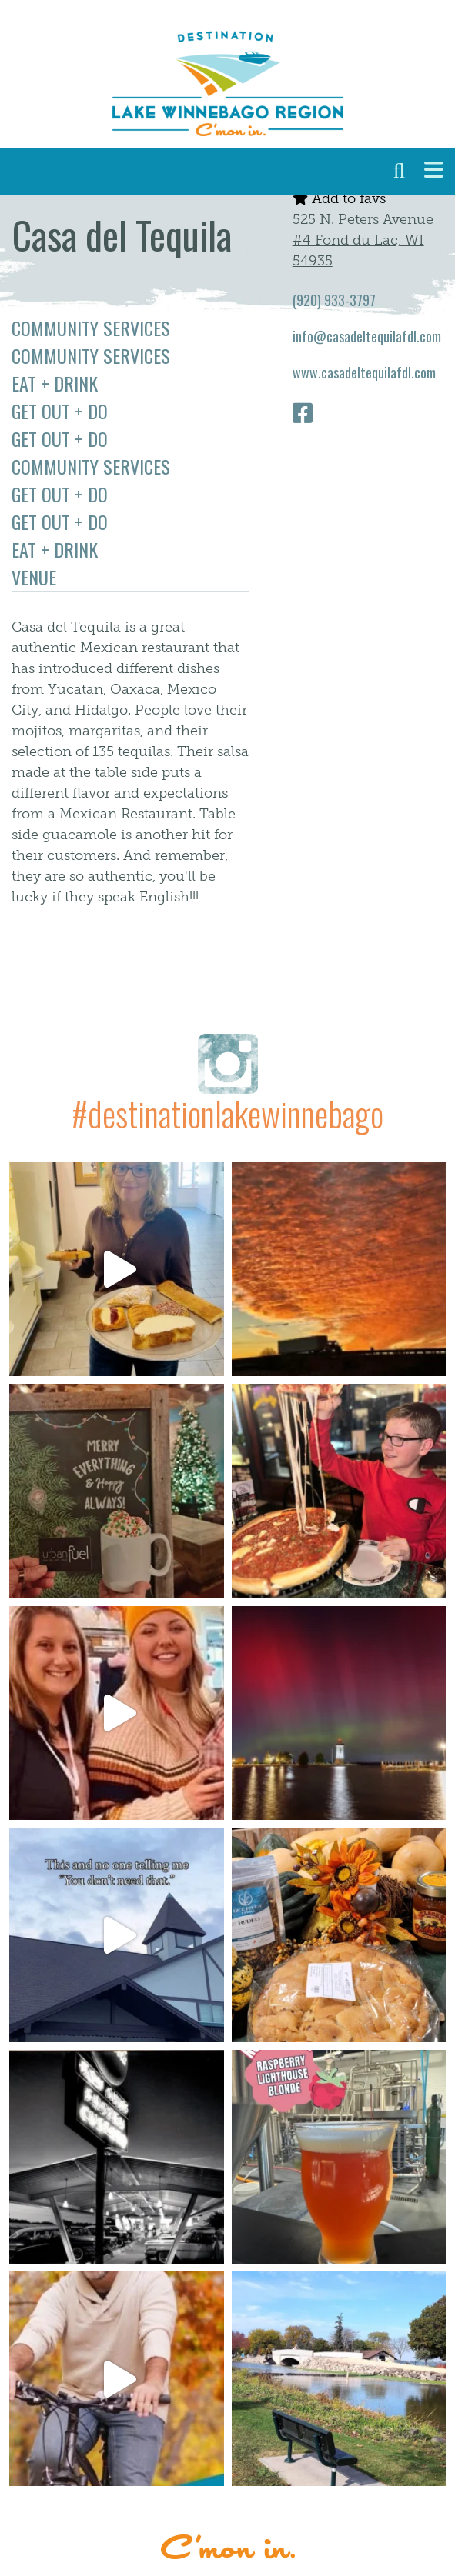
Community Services (91, 328)
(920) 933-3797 (334, 300)
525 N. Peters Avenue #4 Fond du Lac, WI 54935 (363, 240)
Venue (34, 577)
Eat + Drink (55, 383)
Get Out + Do (60, 411)
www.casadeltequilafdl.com (364, 372)
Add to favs (339, 198)
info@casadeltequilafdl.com (367, 336)
